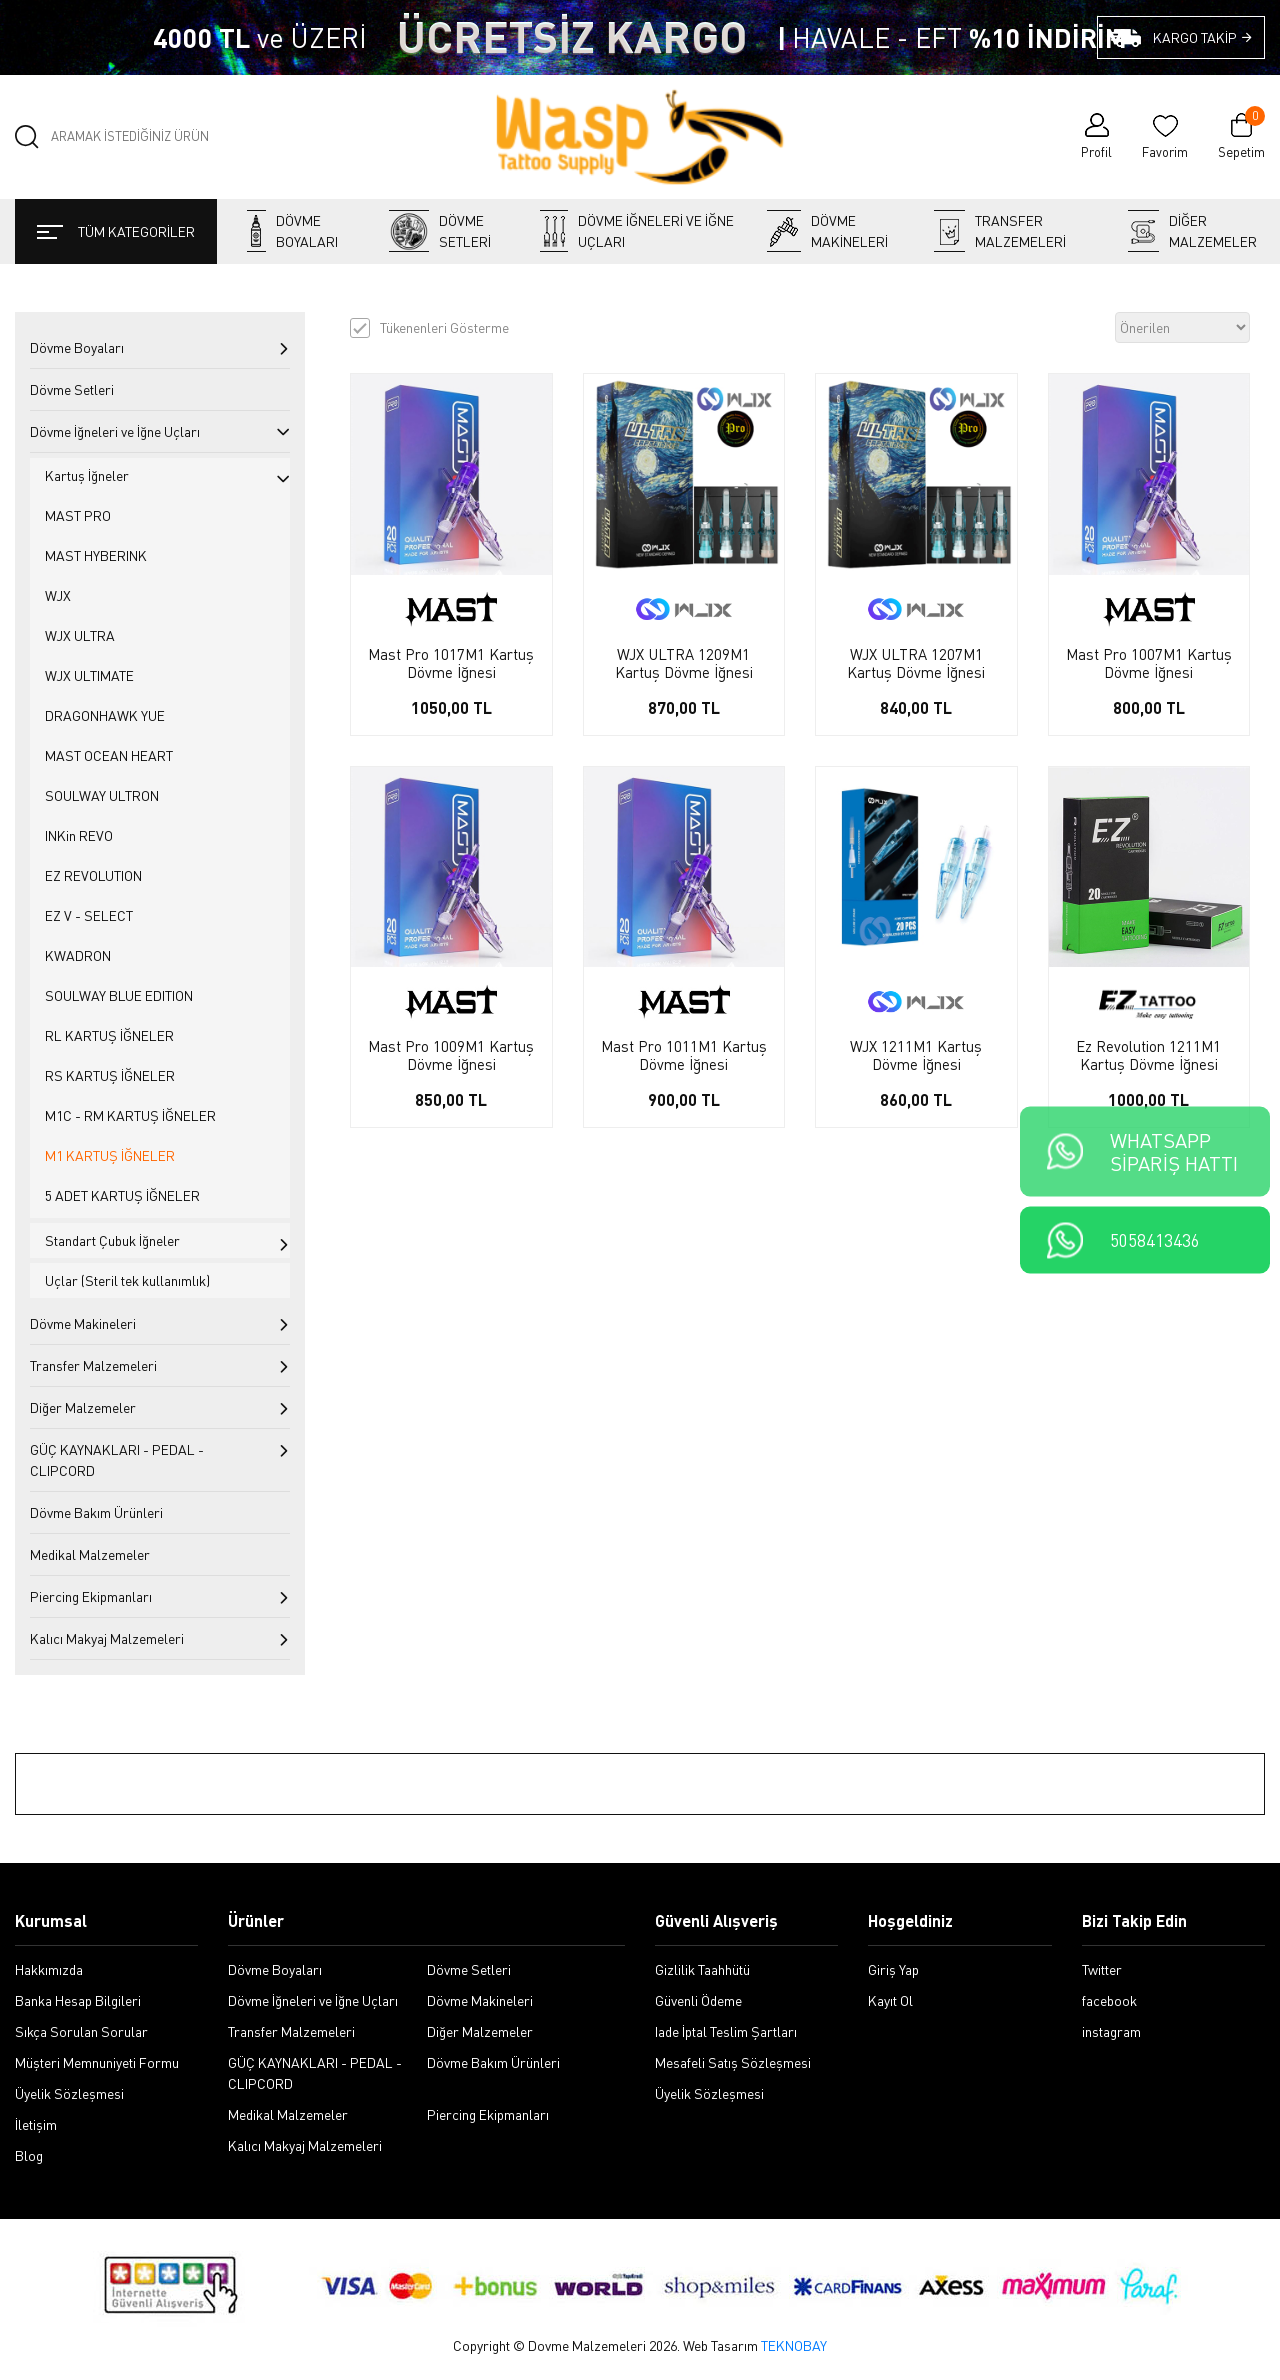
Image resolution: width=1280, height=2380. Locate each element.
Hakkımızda (49, 1969)
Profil (1096, 152)
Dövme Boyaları (292, 231)
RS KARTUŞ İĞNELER (110, 1075)
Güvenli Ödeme (698, 2000)
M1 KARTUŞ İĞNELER (110, 1155)
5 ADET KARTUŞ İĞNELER (122, 1195)
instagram (1111, 2031)
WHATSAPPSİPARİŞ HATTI (1174, 1152)
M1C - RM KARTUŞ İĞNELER (130, 1115)
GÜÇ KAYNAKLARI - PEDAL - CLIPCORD (117, 1460)
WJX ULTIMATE (89, 675)
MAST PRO (78, 515)
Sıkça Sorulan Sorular (81, 2031)
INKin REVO (79, 835)
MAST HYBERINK (96, 555)
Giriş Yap (893, 1969)
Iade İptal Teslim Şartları (726, 2031)
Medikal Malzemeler (90, 1554)
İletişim (36, 2124)
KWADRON (78, 955)
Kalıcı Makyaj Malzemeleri (107, 1638)
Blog (29, 2155)
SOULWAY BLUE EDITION (119, 995)
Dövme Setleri (440, 231)
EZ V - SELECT (89, 915)
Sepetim (1241, 135)
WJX (58, 595)
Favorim (1165, 152)
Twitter (1102, 1969)
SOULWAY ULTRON (102, 795)
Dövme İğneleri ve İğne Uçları (637, 231)
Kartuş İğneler (87, 475)
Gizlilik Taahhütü (702, 1969)
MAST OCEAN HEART (109, 755)
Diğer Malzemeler (1192, 231)
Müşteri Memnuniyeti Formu (97, 2062)
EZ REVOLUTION (93, 875)
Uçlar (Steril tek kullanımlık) (127, 1280)
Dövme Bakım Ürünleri (96, 1512)
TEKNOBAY (794, 2345)
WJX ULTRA (80, 635)
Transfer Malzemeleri (1000, 231)
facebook (1109, 2000)
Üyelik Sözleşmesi (69, 2093)
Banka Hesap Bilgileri (78, 2000)
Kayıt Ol (890, 2000)
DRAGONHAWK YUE (105, 715)
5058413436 (1155, 1240)
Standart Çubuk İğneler (112, 1240)
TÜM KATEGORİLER (116, 231)
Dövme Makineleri (827, 231)
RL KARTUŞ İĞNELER (109, 1035)
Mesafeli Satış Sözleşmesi (733, 2062)
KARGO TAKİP (1203, 37)
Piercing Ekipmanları (91, 1596)
